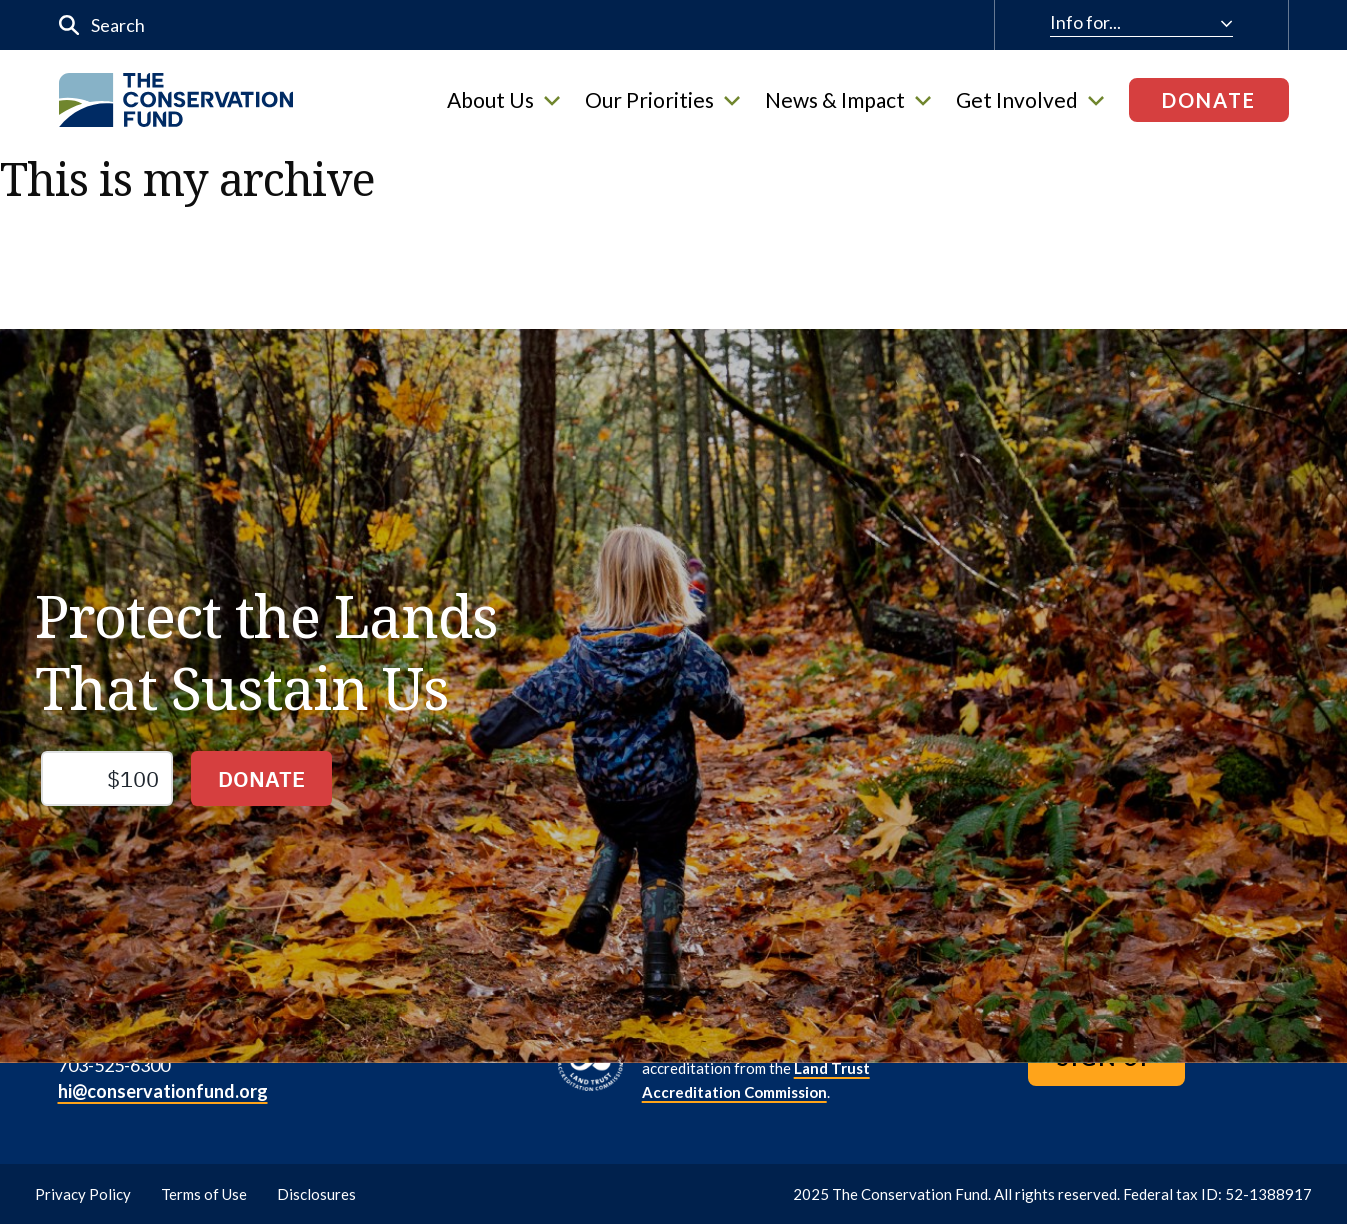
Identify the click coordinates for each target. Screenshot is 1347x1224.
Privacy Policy (83, 1194)
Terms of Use (204, 1194)
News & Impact (848, 100)
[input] (434, 25)
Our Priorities (662, 100)
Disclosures (316, 1194)
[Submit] (69, 25)
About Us (503, 100)
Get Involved (1030, 100)
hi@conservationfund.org (163, 1091)
